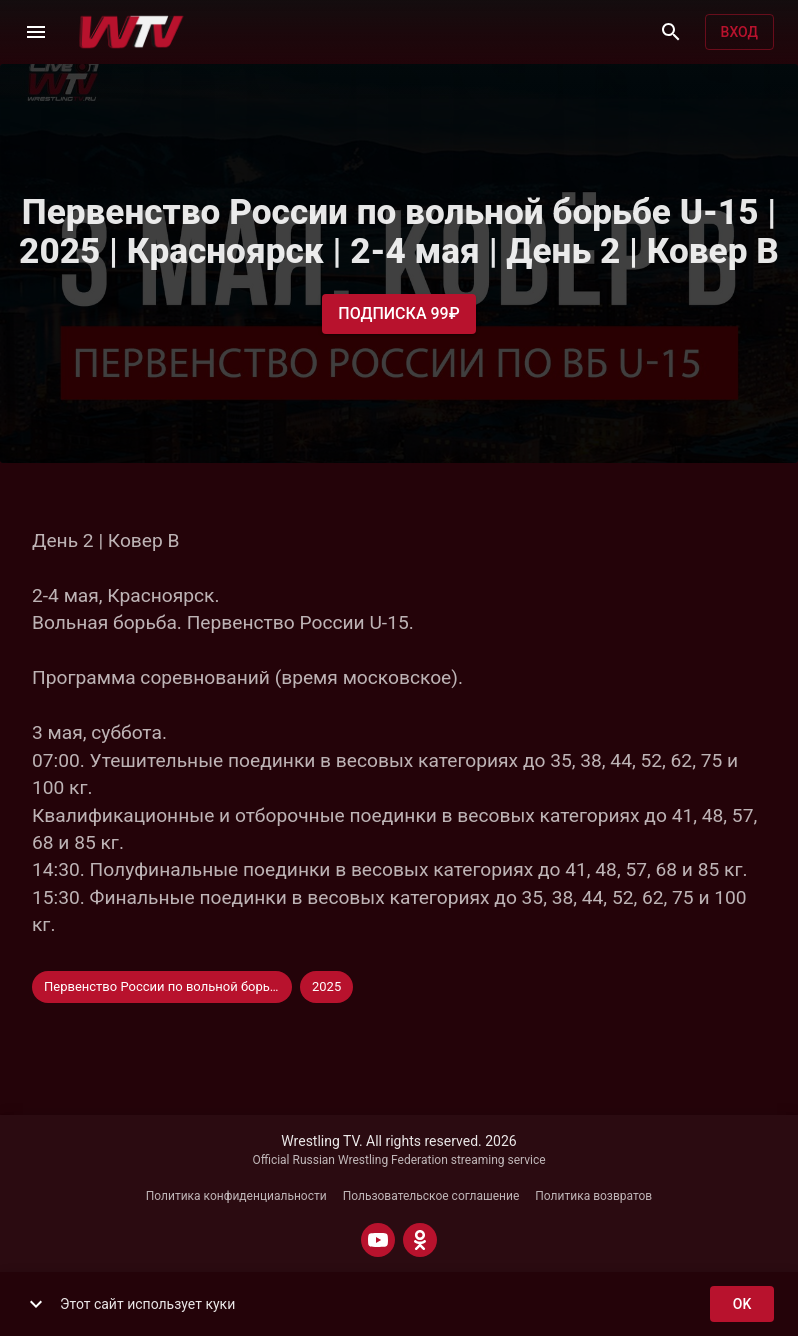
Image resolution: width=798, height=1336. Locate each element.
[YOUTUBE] (378, 1240)
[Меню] (36, 32)
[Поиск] (671, 32)
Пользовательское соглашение (431, 1196)
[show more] (36, 1304)
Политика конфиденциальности (236, 1196)
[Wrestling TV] (131, 32)
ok (742, 1304)
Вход (739, 32)
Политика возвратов (593, 1196)
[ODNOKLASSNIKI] (420, 1240)
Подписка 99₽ (398, 314)
